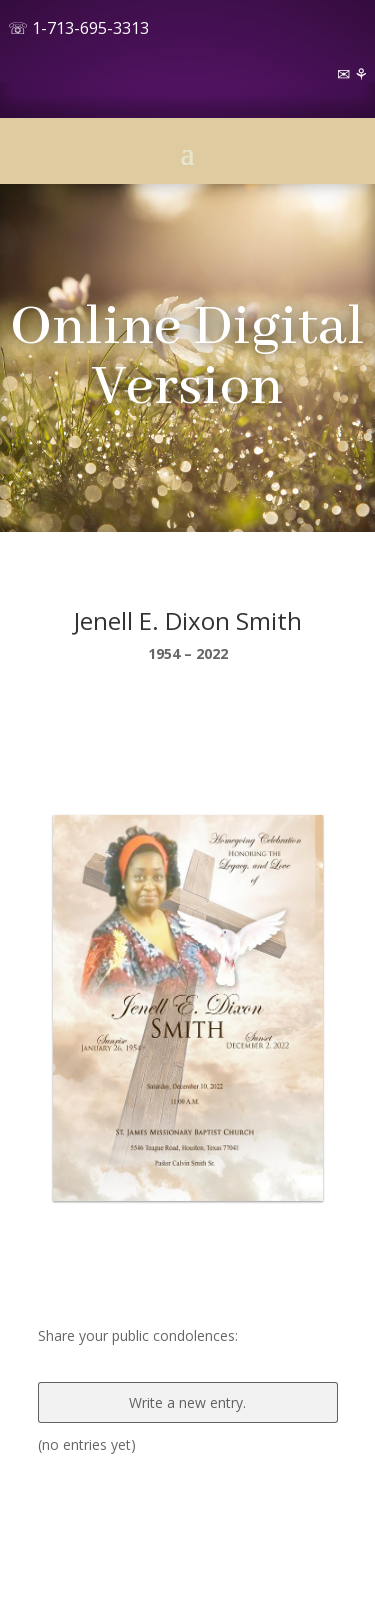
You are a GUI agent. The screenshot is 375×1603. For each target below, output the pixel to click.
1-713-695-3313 (90, 28)
